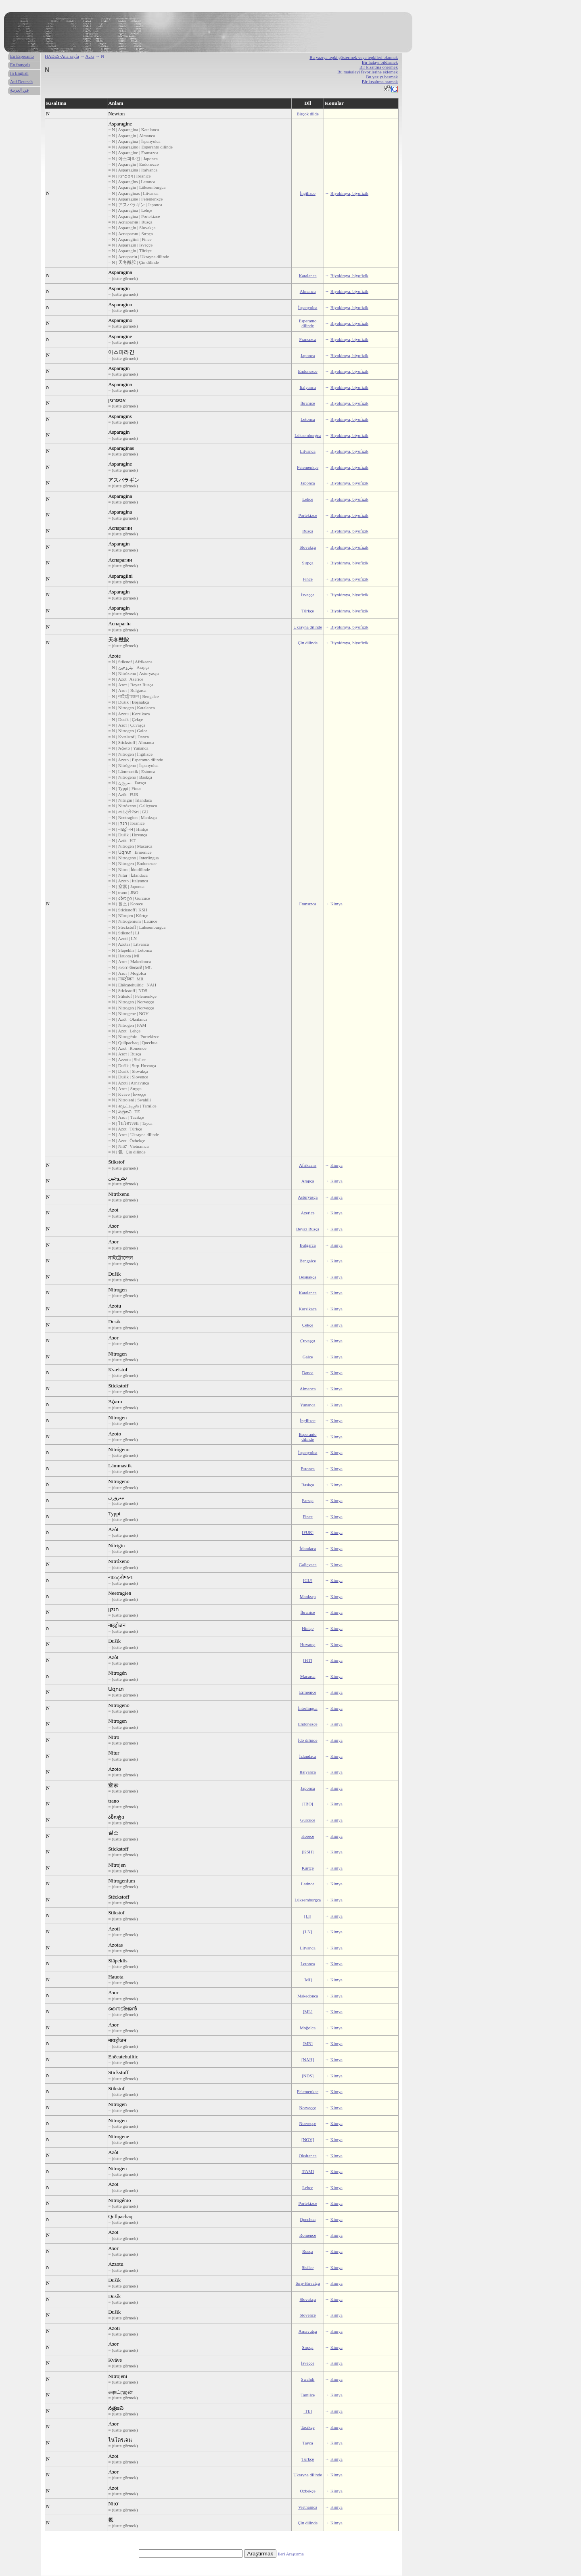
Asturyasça (308, 1197)
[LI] (307, 1916)
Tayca (308, 2442)
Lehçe (307, 499)
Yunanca (308, 1404)
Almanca (308, 291)
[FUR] (307, 1532)
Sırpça (307, 562)
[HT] (307, 1660)
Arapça (307, 1180)
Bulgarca (308, 1245)
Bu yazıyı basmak (382, 76)
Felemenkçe (307, 467)
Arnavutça (308, 2331)
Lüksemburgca (308, 435)
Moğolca (308, 2027)
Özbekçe (307, 2490)
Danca (307, 1372)
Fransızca (307, 339)
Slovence (307, 2315)
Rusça (307, 531)
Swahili (308, 2379)
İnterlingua (307, 1708)
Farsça (307, 1500)
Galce (308, 1356)
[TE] (307, 2411)
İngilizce (307, 193)
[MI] (307, 1979)
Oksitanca (308, 2155)
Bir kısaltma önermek (378, 67)
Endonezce (307, 371)
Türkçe (307, 610)
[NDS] (307, 2075)
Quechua (308, 2219)
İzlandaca (307, 1756)
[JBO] (307, 1803)
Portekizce (307, 515)
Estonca (308, 1468)
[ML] (308, 2011)
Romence (307, 2235)
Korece (307, 1836)
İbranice (308, 403)
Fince (307, 579)
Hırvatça (308, 1644)
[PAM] (308, 2171)
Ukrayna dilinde (307, 627)
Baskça (307, 1484)
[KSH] (307, 1851)
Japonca (308, 355)
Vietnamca (307, 2507)
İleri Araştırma (290, 2553)
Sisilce (307, 2267)
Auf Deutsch (21, 81)
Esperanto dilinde (308, 323)
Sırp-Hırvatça (308, 2283)
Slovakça (307, 547)
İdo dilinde (308, 1740)
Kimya (336, 903)
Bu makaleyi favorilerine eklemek (367, 71)
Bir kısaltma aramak (380, 81)
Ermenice (307, 1692)
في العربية (19, 90)
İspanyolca (308, 307)
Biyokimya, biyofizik (349, 193)
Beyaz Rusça (307, 1228)
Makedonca (307, 1995)
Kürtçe (308, 1868)
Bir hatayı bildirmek (380, 62)
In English (19, 73)
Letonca (308, 419)
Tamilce (308, 2394)
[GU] (307, 1580)
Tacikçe (308, 2427)
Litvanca (307, 451)
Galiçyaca (308, 1564)
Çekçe (307, 1324)
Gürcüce (307, 1820)
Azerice (307, 1212)
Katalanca (308, 275)
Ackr (90, 56)
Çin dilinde (308, 642)
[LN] (307, 1931)
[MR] (307, 2043)
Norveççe (307, 2107)
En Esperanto (22, 56)
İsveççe (307, 594)
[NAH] (307, 2059)
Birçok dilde (308, 113)
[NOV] (307, 2139)
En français (20, 64)
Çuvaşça (307, 1340)
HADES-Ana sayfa (62, 56)
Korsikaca (308, 1308)
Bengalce (307, 1260)
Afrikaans (307, 1165)
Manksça (308, 1596)
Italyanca (307, 387)
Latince (307, 1883)
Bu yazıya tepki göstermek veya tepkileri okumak (353, 57)
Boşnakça (307, 1276)
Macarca (308, 1676)
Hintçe (307, 1628)
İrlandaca (307, 1548)
